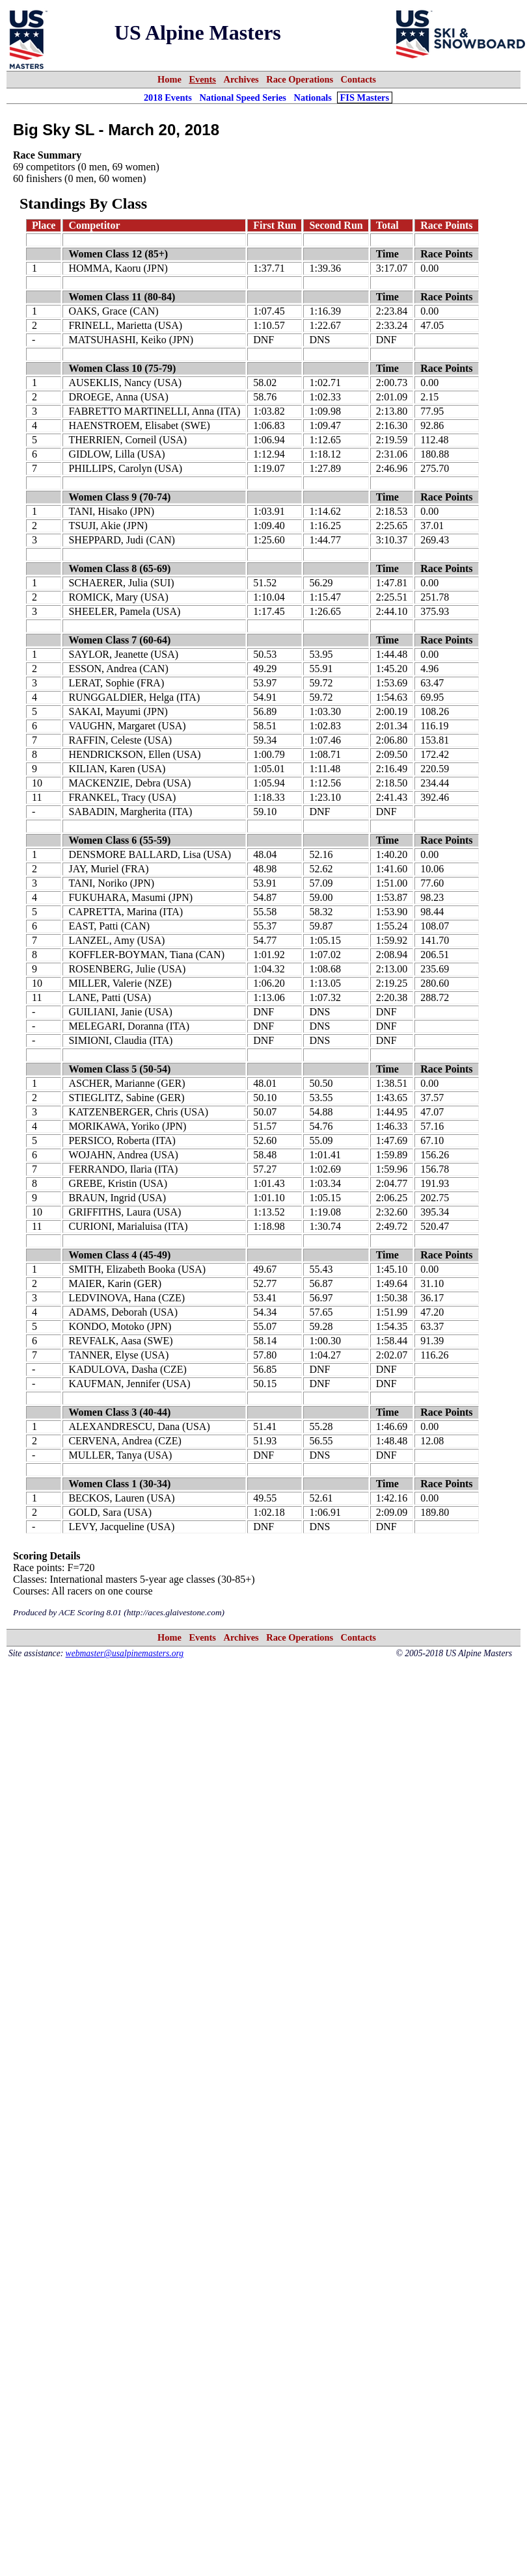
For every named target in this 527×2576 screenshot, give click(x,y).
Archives (241, 79)
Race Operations (299, 79)
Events (202, 79)
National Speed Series (242, 97)
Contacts (358, 79)
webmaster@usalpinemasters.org (125, 1653)
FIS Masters (365, 97)
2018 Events (168, 97)
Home (169, 79)
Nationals (313, 97)
